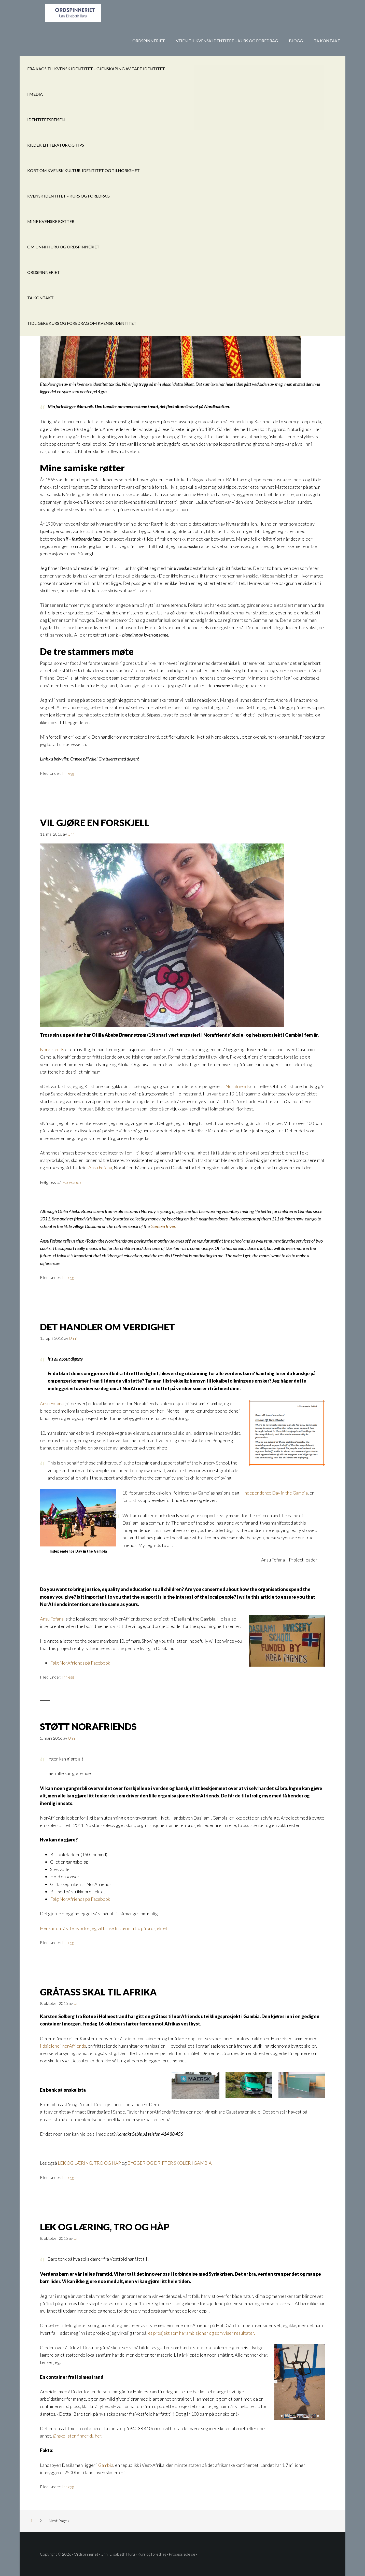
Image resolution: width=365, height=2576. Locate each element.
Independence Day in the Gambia (275, 1493)
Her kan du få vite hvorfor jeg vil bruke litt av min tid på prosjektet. (104, 1928)
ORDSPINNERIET (60, 15)
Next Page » (58, 2521)
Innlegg (68, 773)
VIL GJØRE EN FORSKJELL (94, 822)
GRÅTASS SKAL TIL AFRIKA (98, 1991)
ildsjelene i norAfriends (63, 2046)
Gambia (105, 2465)
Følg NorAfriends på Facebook (80, 1663)
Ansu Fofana (100, 1167)
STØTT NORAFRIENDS (88, 1726)
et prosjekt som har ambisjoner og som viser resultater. (201, 2333)
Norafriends (52, 1049)
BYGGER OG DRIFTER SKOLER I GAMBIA (170, 2163)
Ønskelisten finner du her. (77, 2436)
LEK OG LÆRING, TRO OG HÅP (89, 2163)
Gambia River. (163, 1226)
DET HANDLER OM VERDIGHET (107, 1326)
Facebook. (72, 1182)
